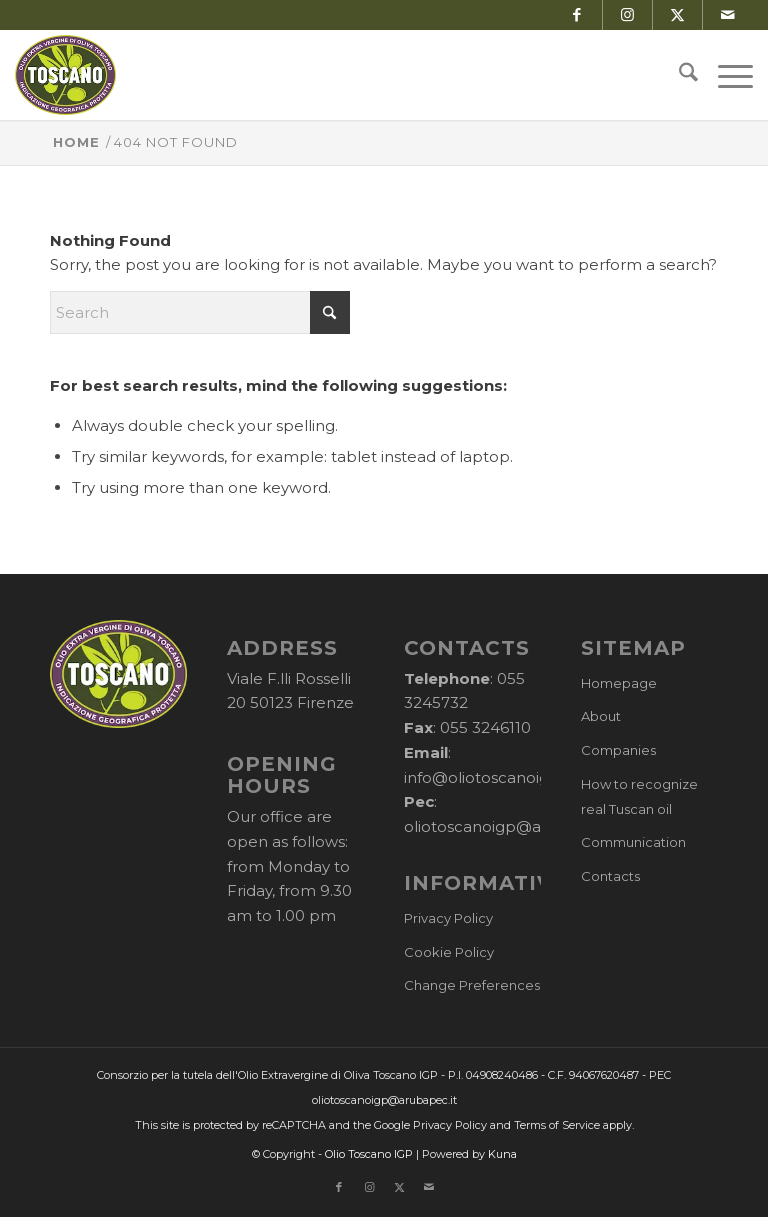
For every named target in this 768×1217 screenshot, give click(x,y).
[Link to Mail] (728, 15)
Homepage (619, 683)
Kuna (502, 1154)
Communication (633, 842)
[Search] (678, 75)
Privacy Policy (448, 918)
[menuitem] (678, 75)
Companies (618, 750)
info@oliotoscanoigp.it (488, 777)
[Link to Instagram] (627, 15)
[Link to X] (677, 15)
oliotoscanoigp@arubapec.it (511, 826)
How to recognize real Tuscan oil (639, 796)
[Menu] (725, 75)
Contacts (610, 876)
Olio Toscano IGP (369, 1154)
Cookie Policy (449, 952)
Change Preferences (472, 985)
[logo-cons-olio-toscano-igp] (65, 75)
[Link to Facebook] (577, 15)
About (601, 716)
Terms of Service (557, 1125)
